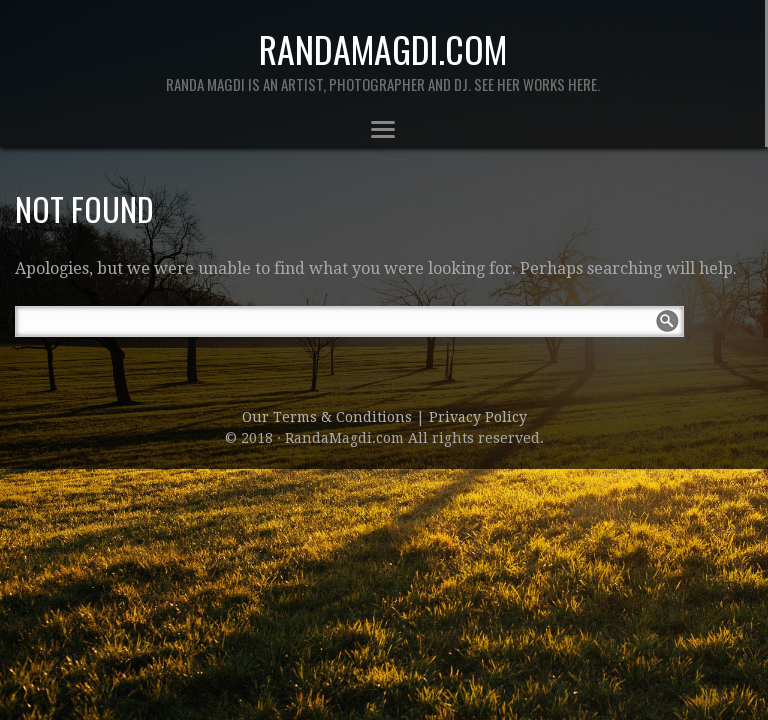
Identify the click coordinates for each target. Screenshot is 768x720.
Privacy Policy (478, 417)
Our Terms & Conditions (329, 417)
